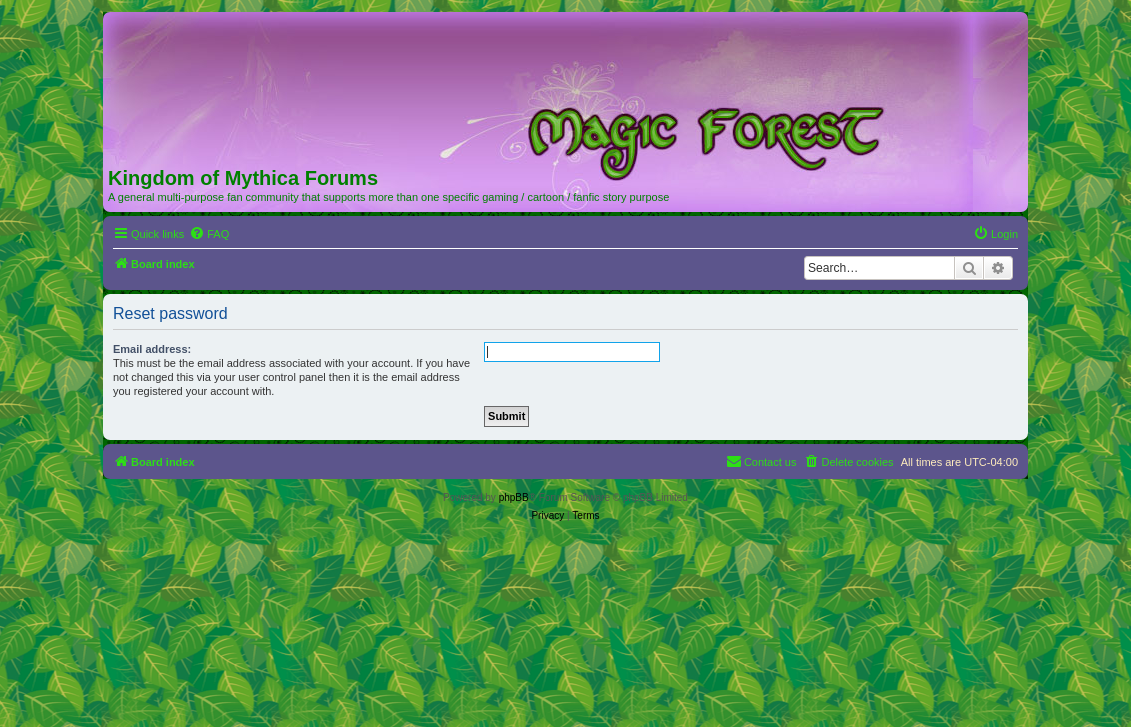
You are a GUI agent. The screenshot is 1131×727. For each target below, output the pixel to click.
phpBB (514, 497)
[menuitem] (209, 234)
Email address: (152, 349)
